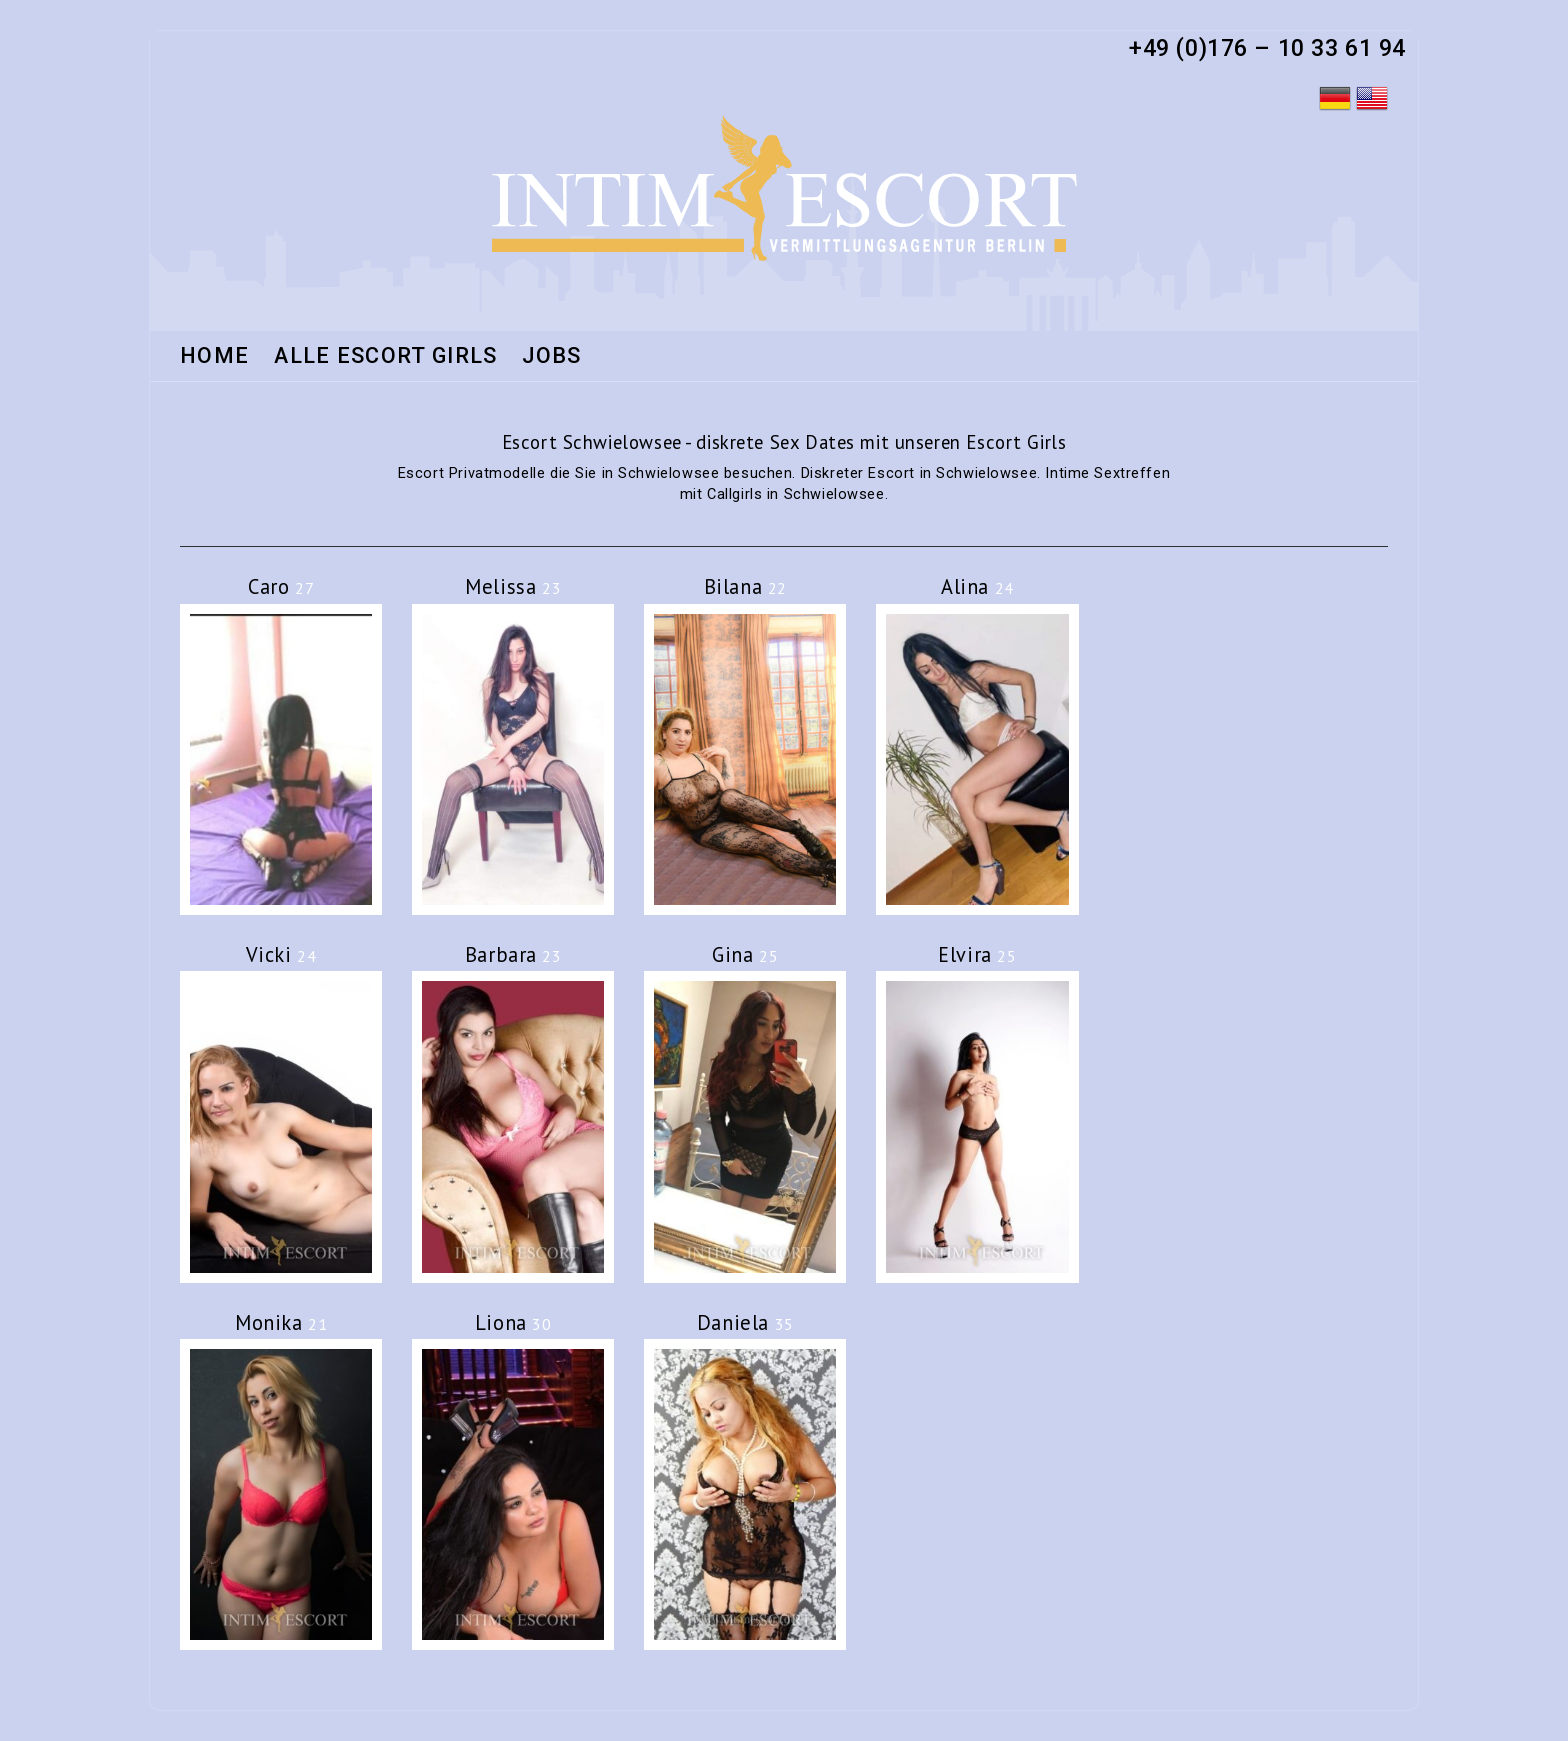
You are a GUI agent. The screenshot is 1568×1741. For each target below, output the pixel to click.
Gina (745, 954)
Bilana (745, 586)
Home (214, 357)
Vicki (281, 954)
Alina (977, 586)
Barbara (513, 954)
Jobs (551, 357)
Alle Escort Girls (385, 357)
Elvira (977, 954)
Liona (513, 1322)
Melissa (513, 586)
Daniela (745, 1322)
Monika (281, 1322)
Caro (281, 586)
